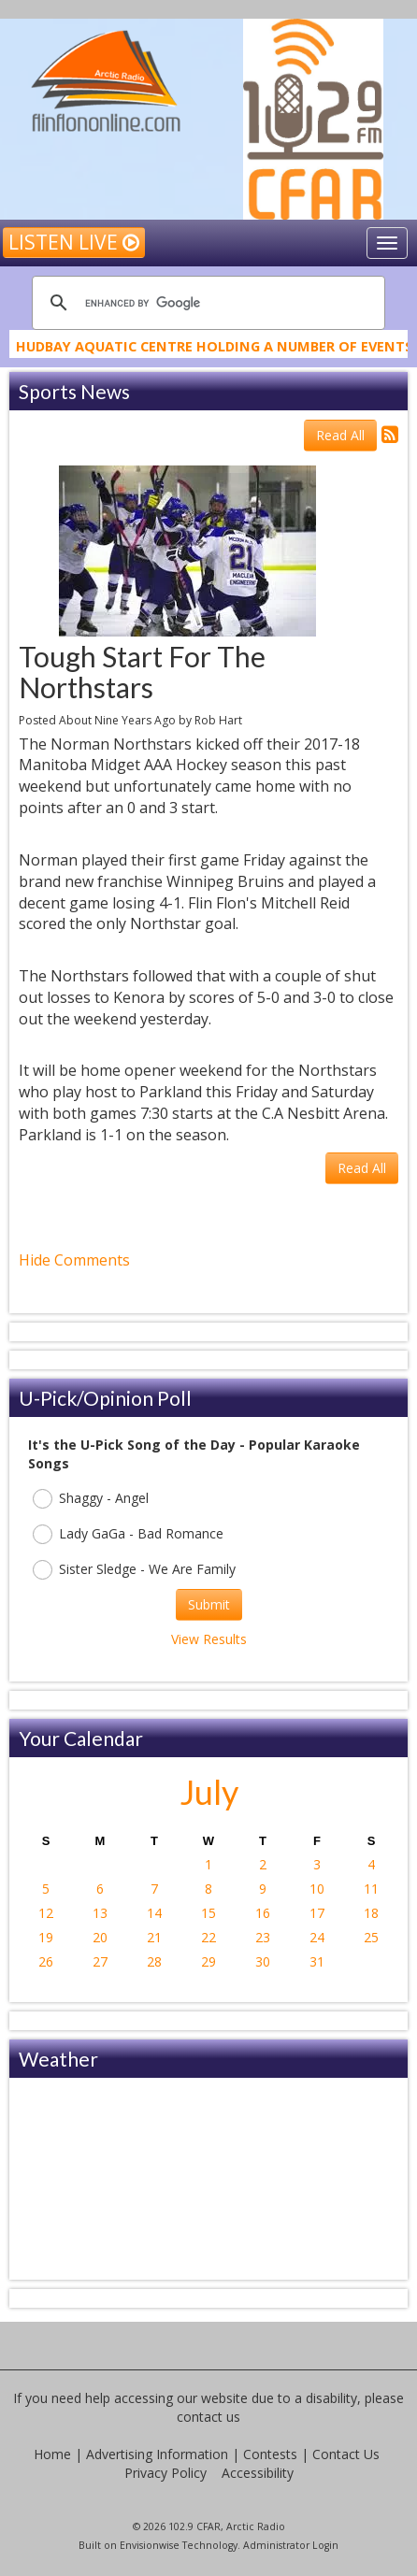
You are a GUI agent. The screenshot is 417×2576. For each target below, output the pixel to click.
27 (100, 1961)
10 (316, 1888)
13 (100, 1913)
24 (316, 1937)
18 (371, 1913)
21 (154, 1937)
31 (316, 1961)
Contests (270, 2454)
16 (262, 1913)
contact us (208, 2417)
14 (154, 1913)
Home (52, 2454)
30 (262, 1961)
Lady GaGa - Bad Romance (128, 1534)
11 (371, 1888)
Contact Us (346, 2454)
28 (154, 1961)
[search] (205, 303)
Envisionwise (150, 2545)
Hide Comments (74, 1260)
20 (100, 1937)
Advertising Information (157, 2454)
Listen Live (73, 242)
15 (208, 1913)
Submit (209, 1604)
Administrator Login (290, 2545)
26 (45, 1961)
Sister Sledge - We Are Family (134, 1570)
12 (45, 1913)
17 (316, 1913)
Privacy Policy (165, 2473)
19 (45, 1937)
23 (262, 1937)
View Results (209, 1639)
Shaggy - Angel (91, 1499)
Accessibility (258, 2473)
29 (208, 1961)
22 (208, 1937)
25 (371, 1937)
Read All (340, 435)
